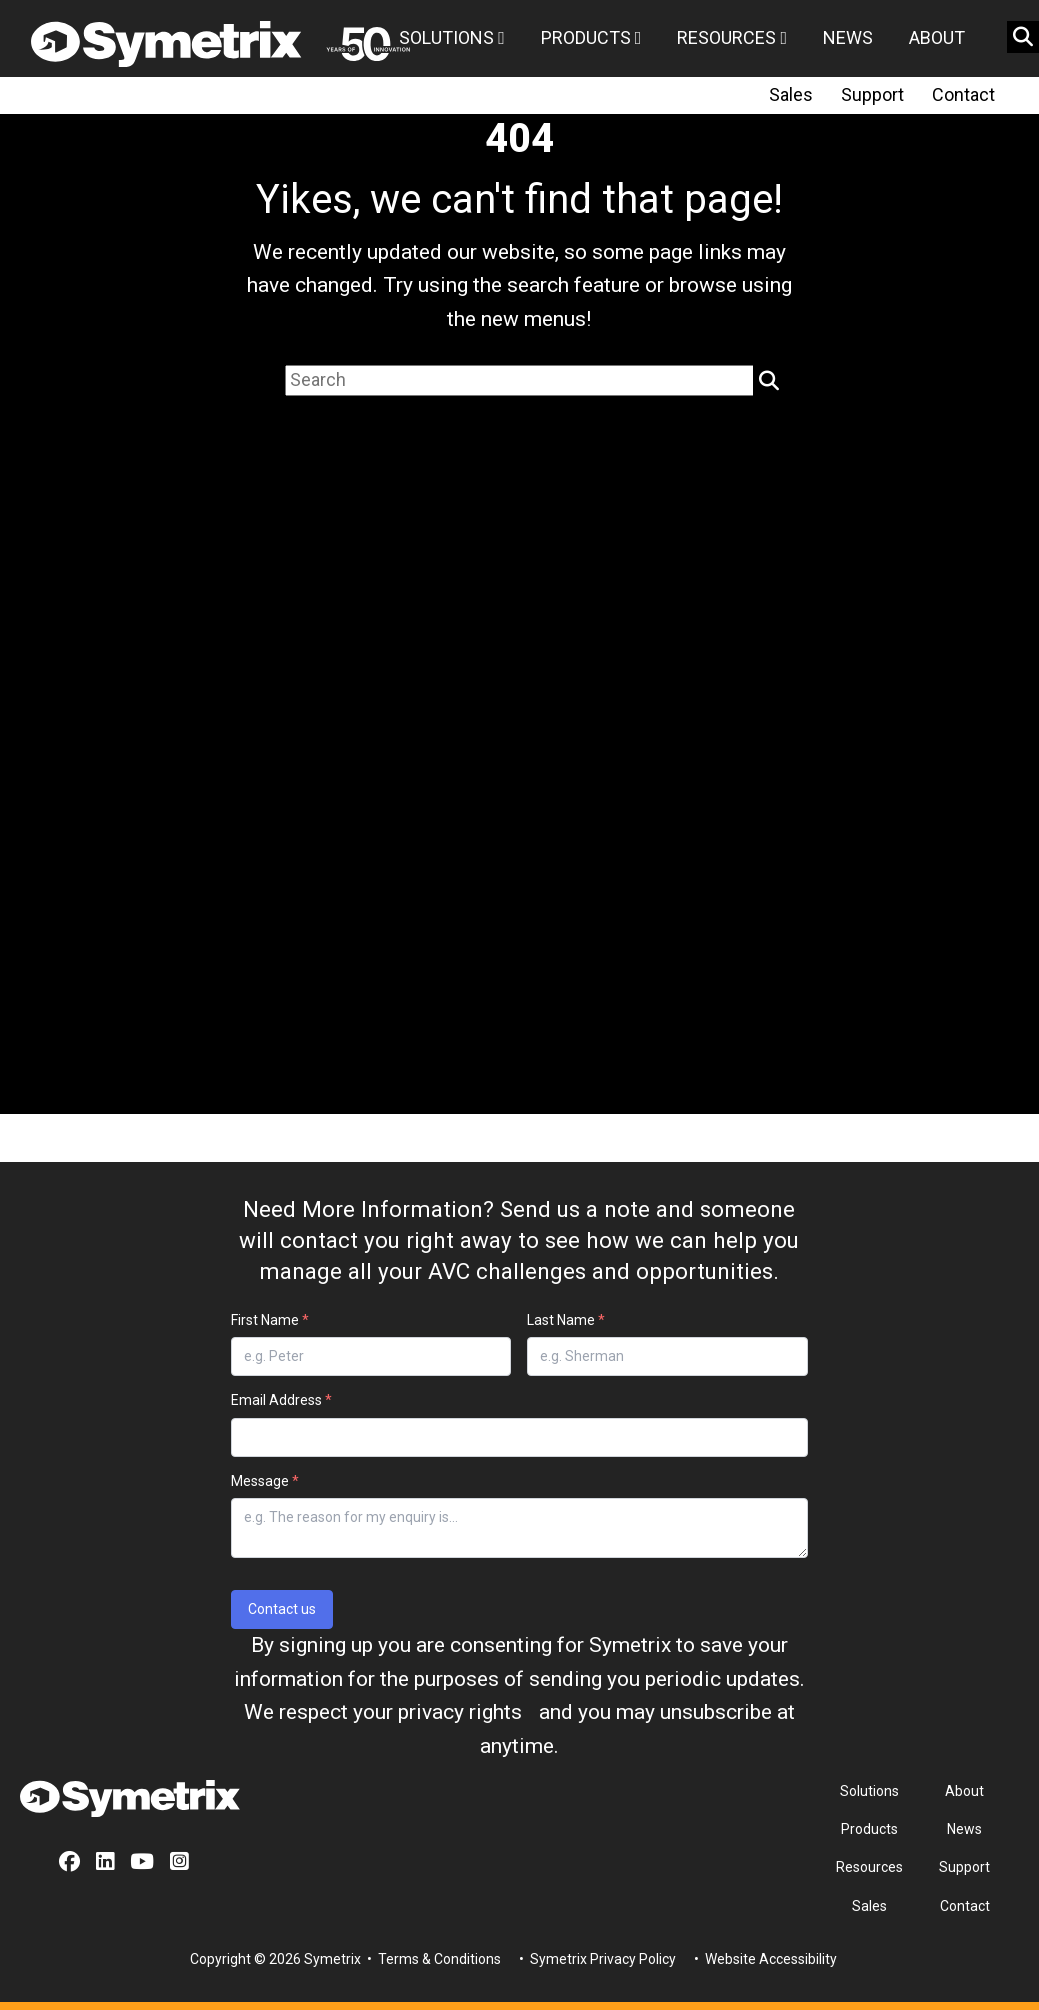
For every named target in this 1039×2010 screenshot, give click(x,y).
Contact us (282, 1609)
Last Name (566, 1320)
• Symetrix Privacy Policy (596, 1959)
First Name (270, 1320)
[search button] (1023, 37)
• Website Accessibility (764, 1959)
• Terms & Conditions (432, 1959)
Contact (963, 94)
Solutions (452, 37)
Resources (732, 37)
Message (265, 1481)
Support (872, 94)
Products (591, 37)
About (937, 37)
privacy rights (460, 1712)
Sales (791, 94)
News (848, 37)
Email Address (281, 1400)
